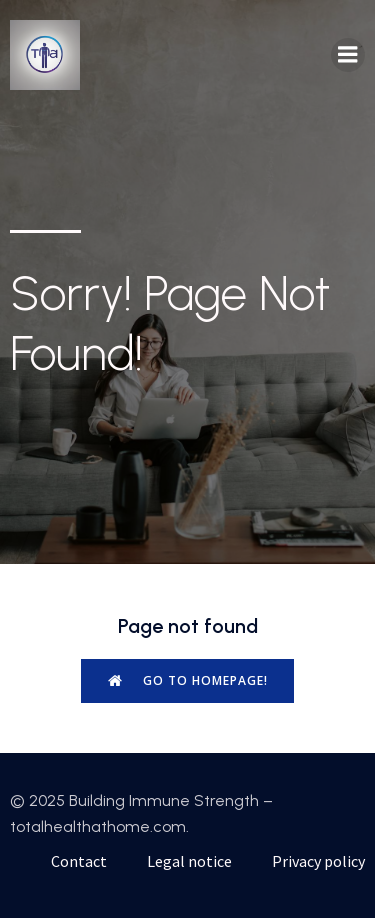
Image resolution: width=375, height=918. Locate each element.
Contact (79, 861)
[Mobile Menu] (348, 55)
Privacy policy (318, 861)
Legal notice (189, 861)
